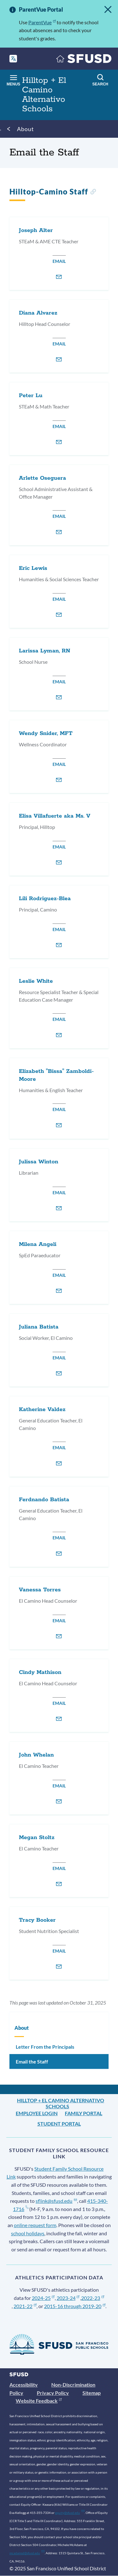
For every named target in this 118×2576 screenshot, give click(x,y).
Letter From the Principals (45, 2047)
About (25, 128)
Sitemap (91, 2393)
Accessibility (23, 2385)
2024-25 (43, 2298)
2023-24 (68, 2298)
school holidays (27, 2233)
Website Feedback (39, 2401)
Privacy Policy (53, 2393)
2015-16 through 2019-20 (74, 2306)
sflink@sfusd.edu (56, 2201)
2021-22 (25, 2306)
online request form (35, 2225)
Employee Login (37, 2113)
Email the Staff (32, 2061)
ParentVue (42, 22)
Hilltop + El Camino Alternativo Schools (60, 2103)
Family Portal (83, 2113)
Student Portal (59, 2124)
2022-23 (92, 2298)
